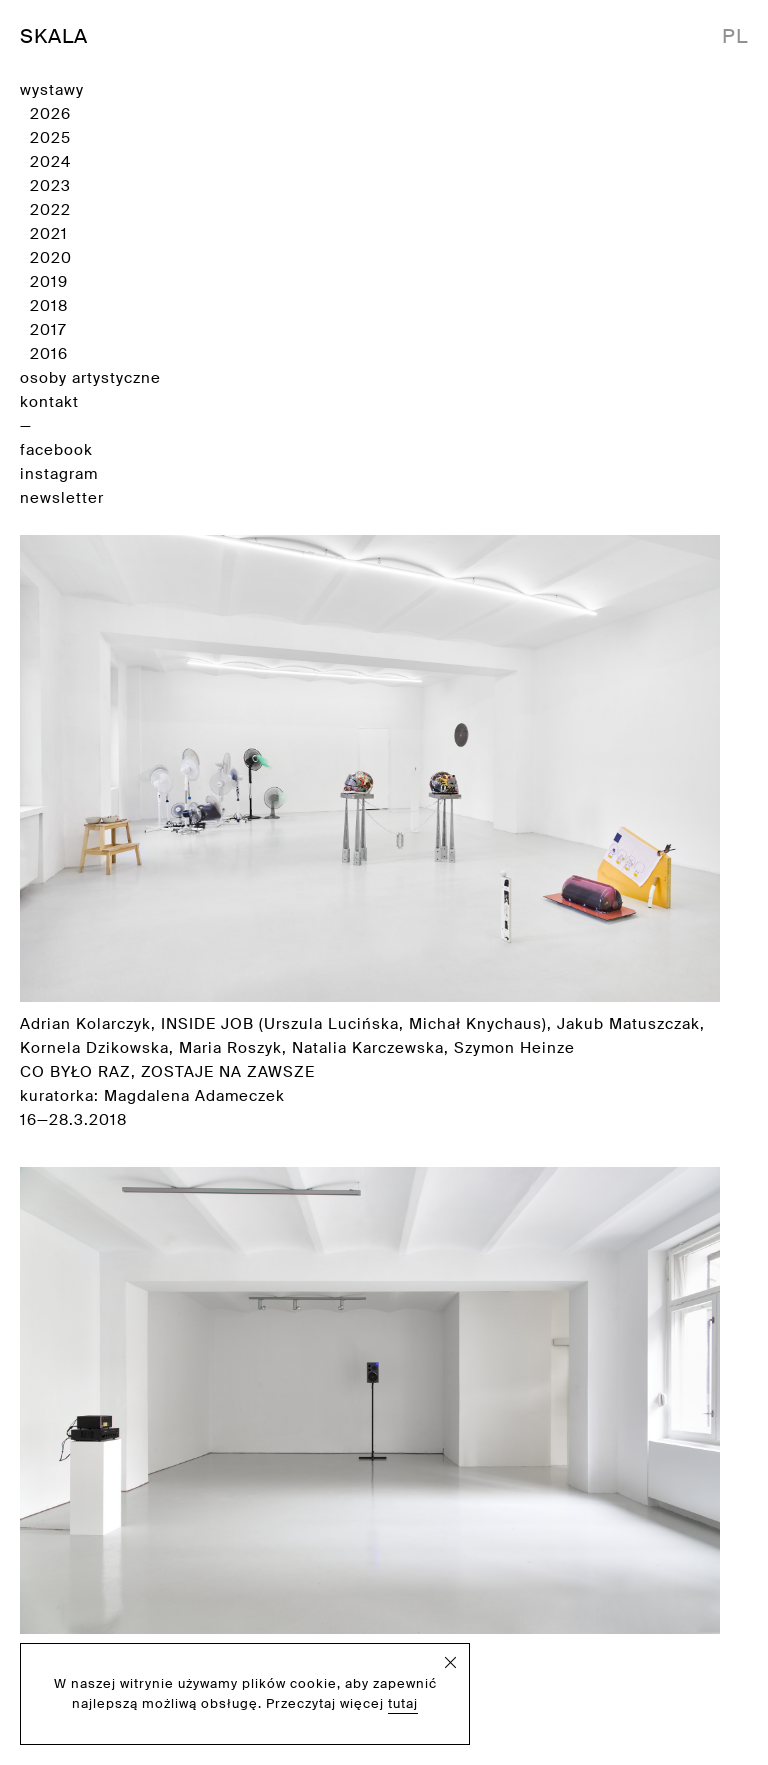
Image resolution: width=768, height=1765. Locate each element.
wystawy (52, 90)
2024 (50, 162)
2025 (50, 138)
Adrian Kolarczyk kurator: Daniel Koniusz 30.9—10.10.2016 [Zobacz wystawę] (370, 1452)
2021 (49, 234)
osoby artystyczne (90, 378)
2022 (50, 210)
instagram (59, 474)
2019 (49, 282)
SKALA (54, 36)
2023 (50, 186)
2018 (49, 306)
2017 (48, 330)
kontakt (49, 402)
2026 (50, 114)
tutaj (403, 1703)
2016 (49, 354)
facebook (56, 450)
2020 (51, 258)
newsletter (62, 498)
